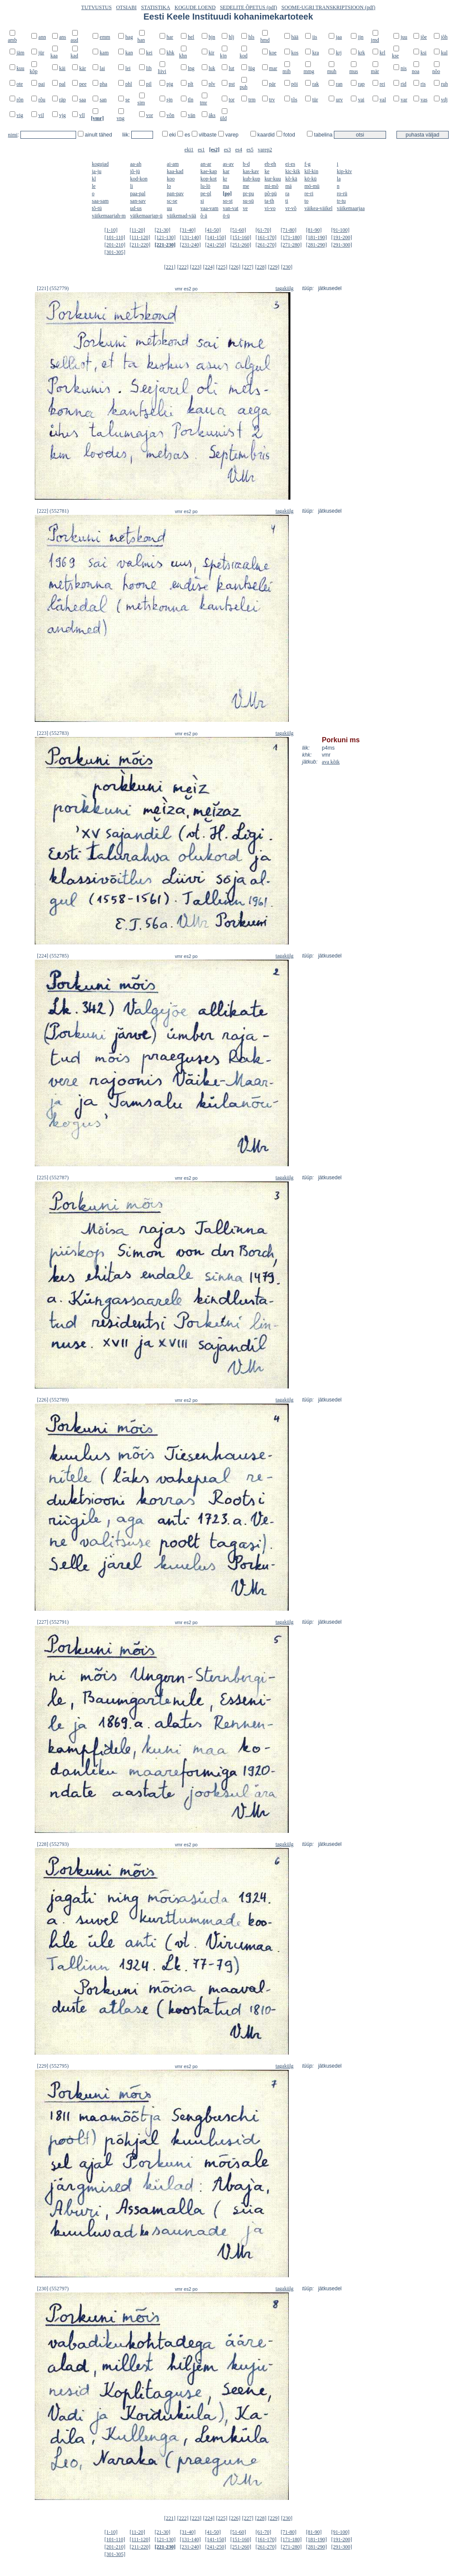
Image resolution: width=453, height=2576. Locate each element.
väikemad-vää (181, 216)
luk (212, 68)
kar (226, 171)
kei (149, 53)
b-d (246, 164)
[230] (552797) (53, 2289)
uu (169, 208)
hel (191, 37)
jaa (339, 37)
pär (272, 84)
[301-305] (114, 252)
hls (251, 37)
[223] (195, 267)
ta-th (269, 201)
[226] (234, 267)
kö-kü (310, 179)
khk (170, 53)
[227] (247, 267)
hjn (212, 37)
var (403, 100)
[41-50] (213, 230)
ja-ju (96, 171)
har (170, 37)
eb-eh (270, 164)
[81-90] (314, 230)
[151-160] (240, 237)
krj (338, 53)
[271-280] (291, 245)
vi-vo (269, 208)
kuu (20, 68)
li (131, 186)
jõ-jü (135, 171)
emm (105, 37)
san (103, 100)
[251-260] (240, 245)
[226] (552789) (53, 1400)
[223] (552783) (53, 733)
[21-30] (162, 230)
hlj (231, 37)
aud (74, 40)
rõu (41, 100)
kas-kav (251, 171)
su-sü (248, 201)
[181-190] (316, 237)
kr (225, 179)
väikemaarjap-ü (146, 216)
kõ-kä (291, 179)
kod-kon (138, 179)
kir (211, 53)
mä (288, 186)
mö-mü (312, 186)
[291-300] (341, 245)
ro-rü (342, 193)
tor (231, 100)
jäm (20, 53)
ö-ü (226, 216)
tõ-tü (97, 208)
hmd (265, 40)
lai (102, 68)
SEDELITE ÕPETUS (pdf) (248, 7)
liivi (162, 71)
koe (272, 53)
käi (62, 68)
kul (444, 53)
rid (403, 84)
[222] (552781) (53, 511)
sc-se (172, 201)
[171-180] (291, 237)
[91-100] (340, 230)
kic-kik (292, 171)
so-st (228, 201)
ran (339, 84)
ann (42, 37)
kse (395, 56)
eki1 (188, 150)
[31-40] (188, 230)
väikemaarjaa (351, 208)
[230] (286, 267)
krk (361, 53)
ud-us (136, 208)
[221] (170, 267)
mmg (308, 71)
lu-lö (205, 186)
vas (423, 100)
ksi (423, 53)
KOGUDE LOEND (195, 7)
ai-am (173, 164)
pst (232, 84)
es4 (238, 150)
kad (74, 56)
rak (315, 84)
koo (171, 179)
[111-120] (140, 237)
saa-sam (100, 201)
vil (41, 115)
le (94, 186)
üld (223, 118)
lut (231, 68)
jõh (444, 37)
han (141, 40)
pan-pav (175, 193)
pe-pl (205, 193)
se (127, 100)
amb (12, 40)
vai (361, 100)
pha (103, 84)
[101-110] (114, 237)
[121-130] (165, 237)
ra (287, 193)
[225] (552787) (53, 1178)
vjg (62, 115)
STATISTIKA (155, 7)
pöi (294, 84)
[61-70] (263, 230)
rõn (20, 100)
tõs (294, 100)
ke (266, 171)
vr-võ (290, 208)
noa (415, 71)
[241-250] (215, 245)
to (306, 201)
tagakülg (284, 288)
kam (104, 53)
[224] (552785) (53, 956)
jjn (360, 37)
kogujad (100, 164)
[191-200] (341, 237)
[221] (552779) (53, 288)
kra (315, 53)
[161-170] (266, 237)
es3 (227, 150)
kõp (33, 71)
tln (190, 100)
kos (295, 53)
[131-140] (190, 237)
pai (41, 84)
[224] (208, 267)
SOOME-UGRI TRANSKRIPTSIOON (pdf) (328, 7)
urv (339, 100)
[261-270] (266, 245)
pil (149, 84)
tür (315, 100)
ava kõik (331, 762)
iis (314, 37)
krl (382, 53)
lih (149, 68)
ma (226, 186)
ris (423, 84)
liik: (126, 135)
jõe (423, 37)
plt (190, 84)
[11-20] (137, 230)
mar (273, 68)
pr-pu (248, 193)
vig (20, 115)
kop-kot (208, 179)
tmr (203, 103)
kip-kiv (344, 171)
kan (129, 53)
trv (272, 100)
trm (252, 100)
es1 (201, 150)
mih (287, 71)
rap (361, 84)
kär (82, 68)
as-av (228, 164)
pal (62, 84)
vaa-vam (209, 208)
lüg (251, 68)
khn (183, 56)
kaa (54, 56)
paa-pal (137, 193)
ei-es (290, 164)
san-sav (138, 201)
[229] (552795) (53, 2066)
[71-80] (288, 230)
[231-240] (190, 245)
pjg (170, 84)
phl (128, 84)
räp (62, 100)
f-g (307, 164)
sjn (170, 100)
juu (403, 37)
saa (82, 100)
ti (286, 201)
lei (127, 68)
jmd (375, 40)
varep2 (265, 150)
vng (120, 118)
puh (243, 87)
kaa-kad (175, 171)
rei (382, 84)
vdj (444, 100)
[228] (260, 267)
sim (141, 103)
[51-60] (238, 230)
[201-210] (114, 245)
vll (82, 115)
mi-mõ (271, 186)
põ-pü (270, 193)
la (339, 179)
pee (83, 84)
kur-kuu (272, 179)
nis (403, 68)
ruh (444, 84)
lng (191, 68)
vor (149, 115)
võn (170, 115)
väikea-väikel (318, 208)
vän (191, 115)
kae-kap (208, 171)
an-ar (205, 164)
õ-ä (203, 216)
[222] (182, 267)
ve (245, 208)
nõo (436, 71)
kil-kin (311, 171)
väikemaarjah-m (109, 216)
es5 (249, 150)
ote (20, 84)
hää (295, 37)
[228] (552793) (53, 1844)
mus (353, 71)
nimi (12, 135)
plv (212, 84)
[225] (221, 267)
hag (129, 37)
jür (41, 53)
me (246, 186)
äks (212, 115)
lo (169, 186)
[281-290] (316, 245)
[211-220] (140, 245)
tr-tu (341, 201)
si (202, 201)
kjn (223, 56)
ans (62, 37)
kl (94, 179)
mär (375, 71)
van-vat (230, 208)
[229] (274, 267)
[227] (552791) (53, 1622)
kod (243, 56)
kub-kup (251, 179)
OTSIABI (126, 7)
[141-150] (215, 237)
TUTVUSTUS (96, 7)
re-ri (308, 193)
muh (331, 71)
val (383, 100)
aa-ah (135, 164)
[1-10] (110, 230)
